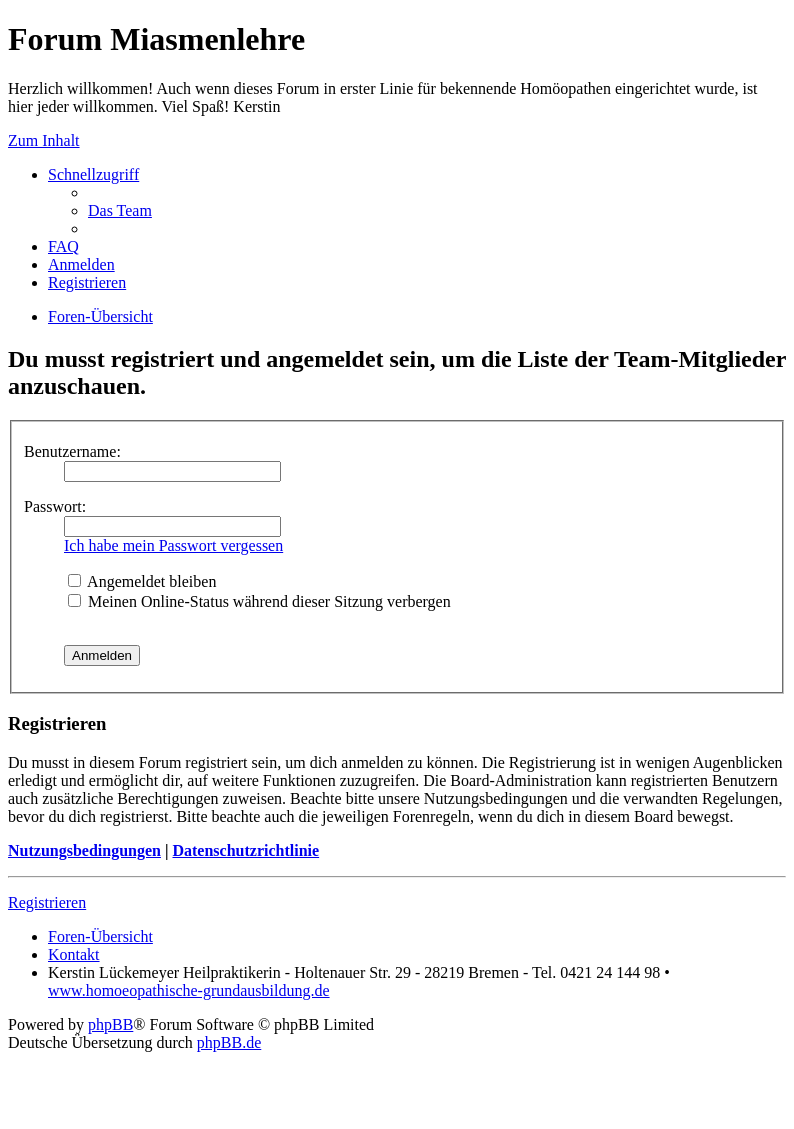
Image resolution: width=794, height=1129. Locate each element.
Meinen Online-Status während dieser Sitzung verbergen (259, 601)
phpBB (110, 1024)
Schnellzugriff (93, 174)
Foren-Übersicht (100, 936)
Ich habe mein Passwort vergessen (173, 545)
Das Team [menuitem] (120, 210)
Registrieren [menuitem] (87, 282)
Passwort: (55, 506)
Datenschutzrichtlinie (245, 850)
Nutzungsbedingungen (84, 850)
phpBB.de (229, 1042)
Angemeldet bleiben (142, 581)
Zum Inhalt (44, 140)
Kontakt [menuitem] (74, 954)
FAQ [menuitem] (63, 246)
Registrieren (47, 902)
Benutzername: (72, 451)
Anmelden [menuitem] (81, 264)
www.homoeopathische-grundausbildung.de (189, 990)
